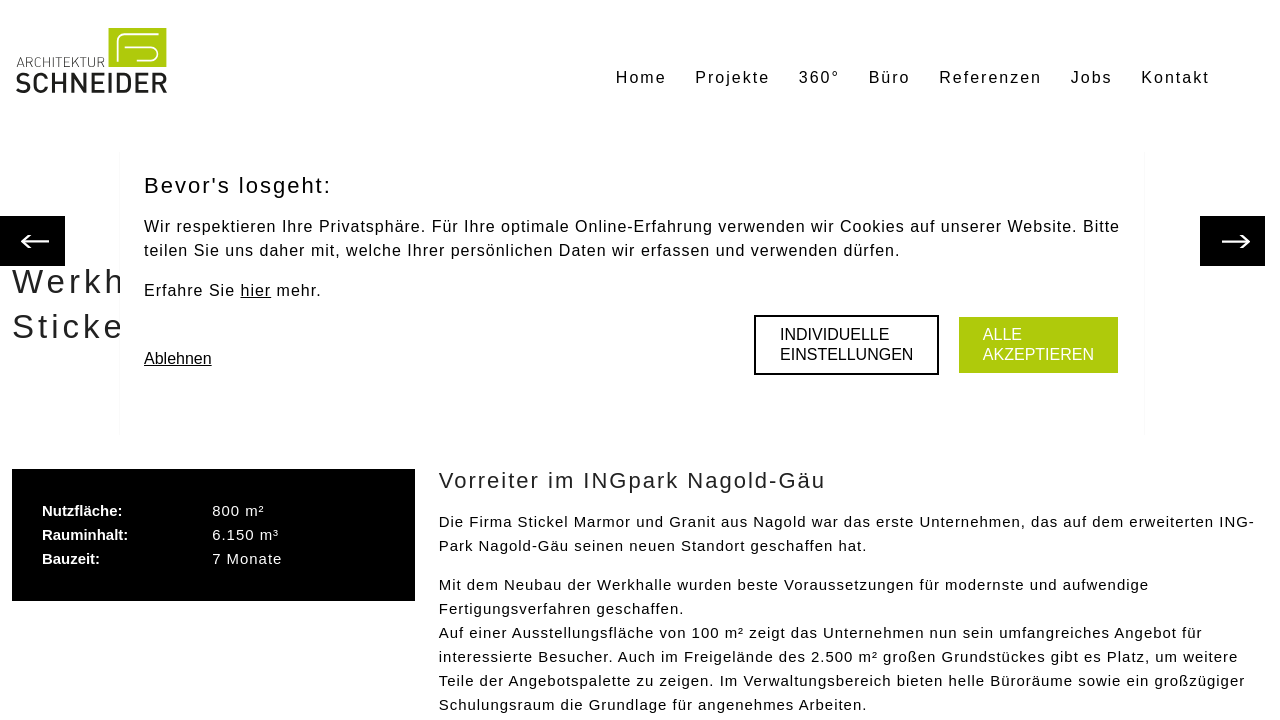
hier (255, 290)
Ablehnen (178, 358)
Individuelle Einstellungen (846, 344)
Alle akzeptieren (1038, 344)
